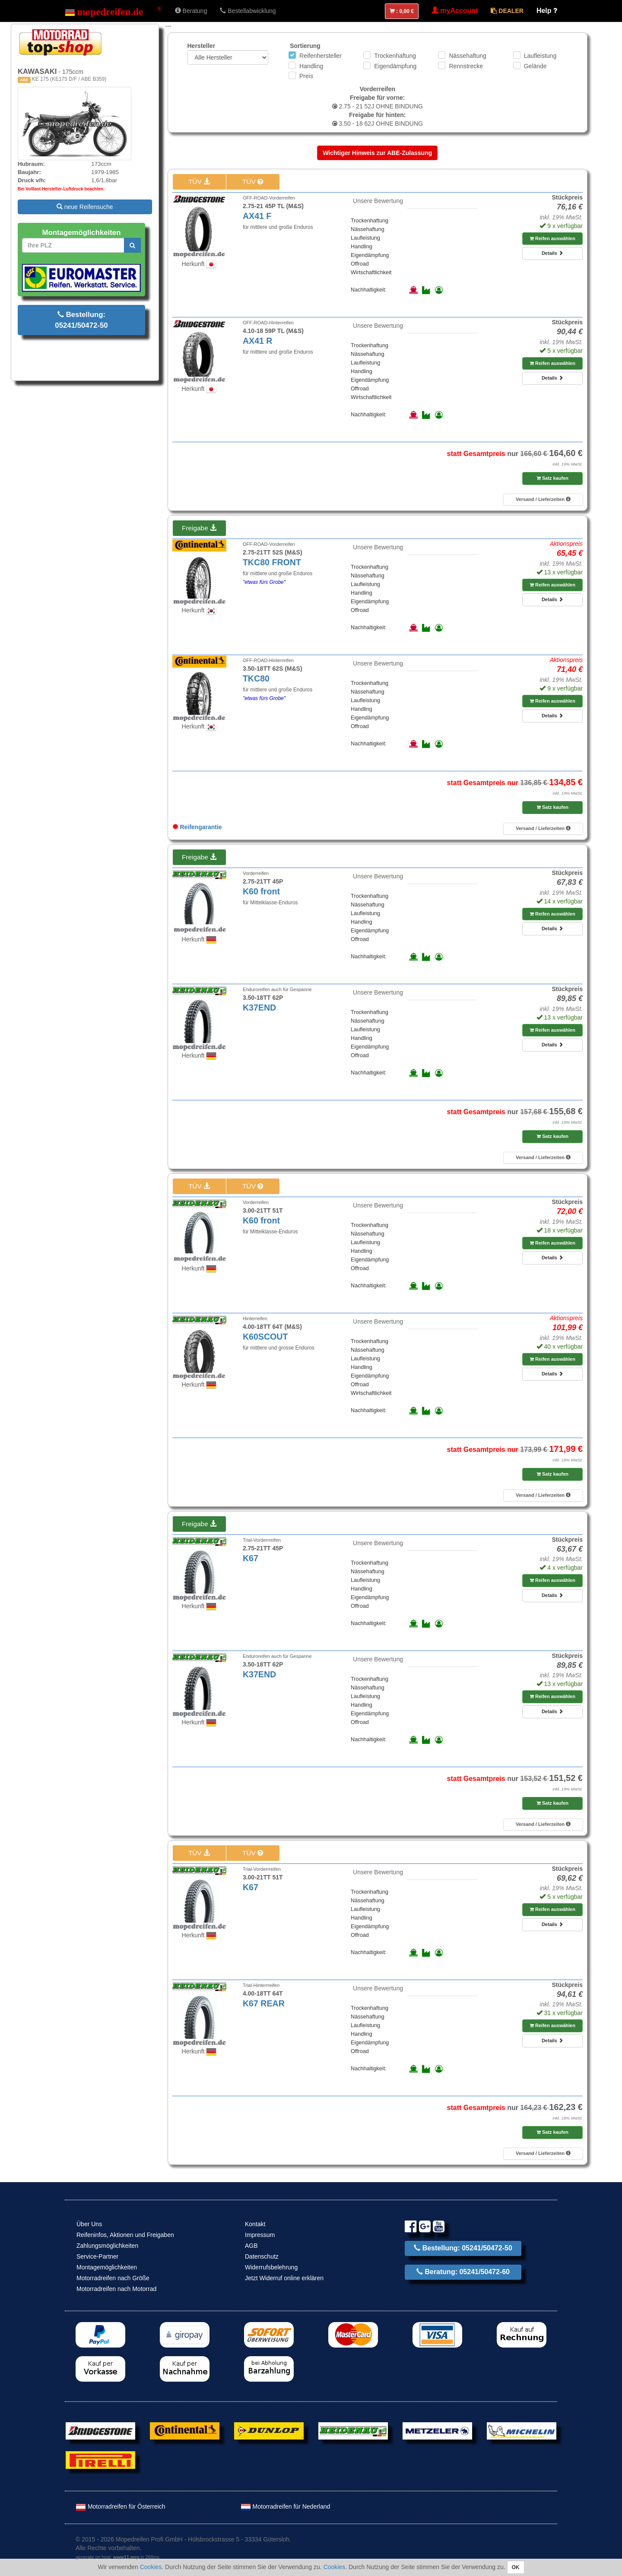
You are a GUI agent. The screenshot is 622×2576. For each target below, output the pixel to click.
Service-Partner (97, 2256)
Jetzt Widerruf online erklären (284, 2278)
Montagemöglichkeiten (106, 2267)
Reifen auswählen (552, 238)
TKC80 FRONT (272, 562)
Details (552, 253)
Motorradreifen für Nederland (285, 2506)
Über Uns (89, 2224)
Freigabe (199, 528)
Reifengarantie (197, 827)
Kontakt (255, 2224)
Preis (306, 76)
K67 (250, 1558)
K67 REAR (264, 2003)
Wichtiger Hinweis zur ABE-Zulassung (377, 152)
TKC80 (256, 678)
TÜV (199, 181)
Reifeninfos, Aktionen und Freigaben (125, 2234)
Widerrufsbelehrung (271, 2267)
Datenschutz (262, 2256)
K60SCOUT (265, 1336)
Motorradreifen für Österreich (120, 2506)
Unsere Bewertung (378, 200)
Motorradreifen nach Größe (112, 2278)
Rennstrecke (466, 66)
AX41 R (258, 340)
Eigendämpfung (395, 66)
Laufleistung (540, 55)
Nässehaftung (467, 55)
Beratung (191, 10)
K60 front (261, 891)
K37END (259, 1007)
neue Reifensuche (85, 206)
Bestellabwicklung (248, 10)
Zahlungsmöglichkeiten (107, 2245)
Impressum (260, 2234)
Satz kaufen (552, 478)
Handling (311, 66)
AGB (251, 2245)
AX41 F (257, 216)
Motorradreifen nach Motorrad (116, 2288)
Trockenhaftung (395, 55)
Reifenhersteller (320, 55)
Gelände (535, 66)
